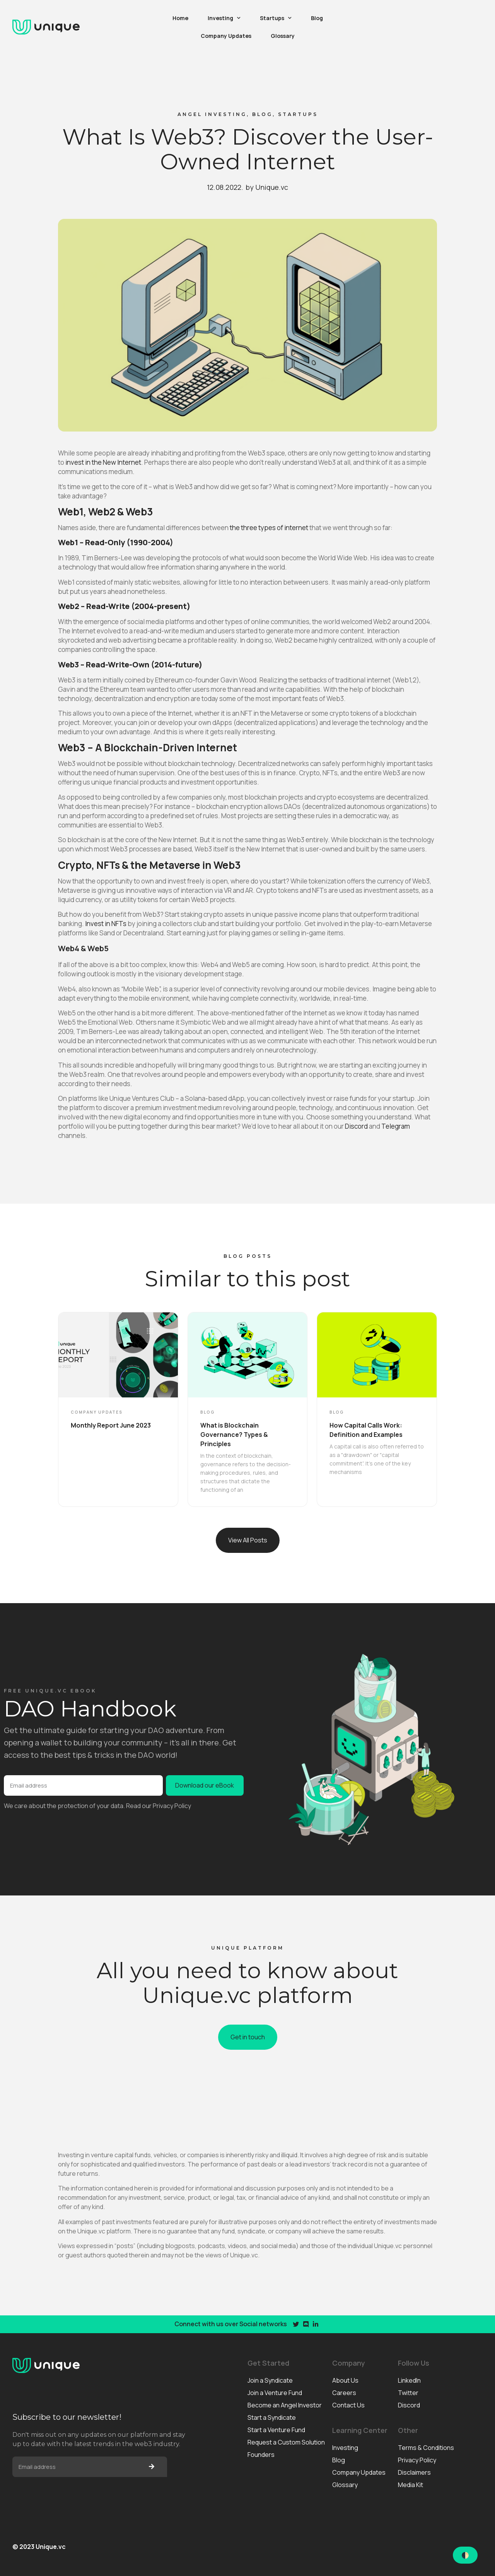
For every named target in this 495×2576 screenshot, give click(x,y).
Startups (276, 18)
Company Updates (226, 35)
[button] (248, 1540)
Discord (356, 1126)
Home (180, 18)
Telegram (395, 1126)
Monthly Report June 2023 (111, 1425)
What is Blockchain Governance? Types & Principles (234, 1434)
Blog (317, 18)
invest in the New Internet (103, 462)
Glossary (283, 35)
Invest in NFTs (105, 923)
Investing (224, 18)
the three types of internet (269, 527)
